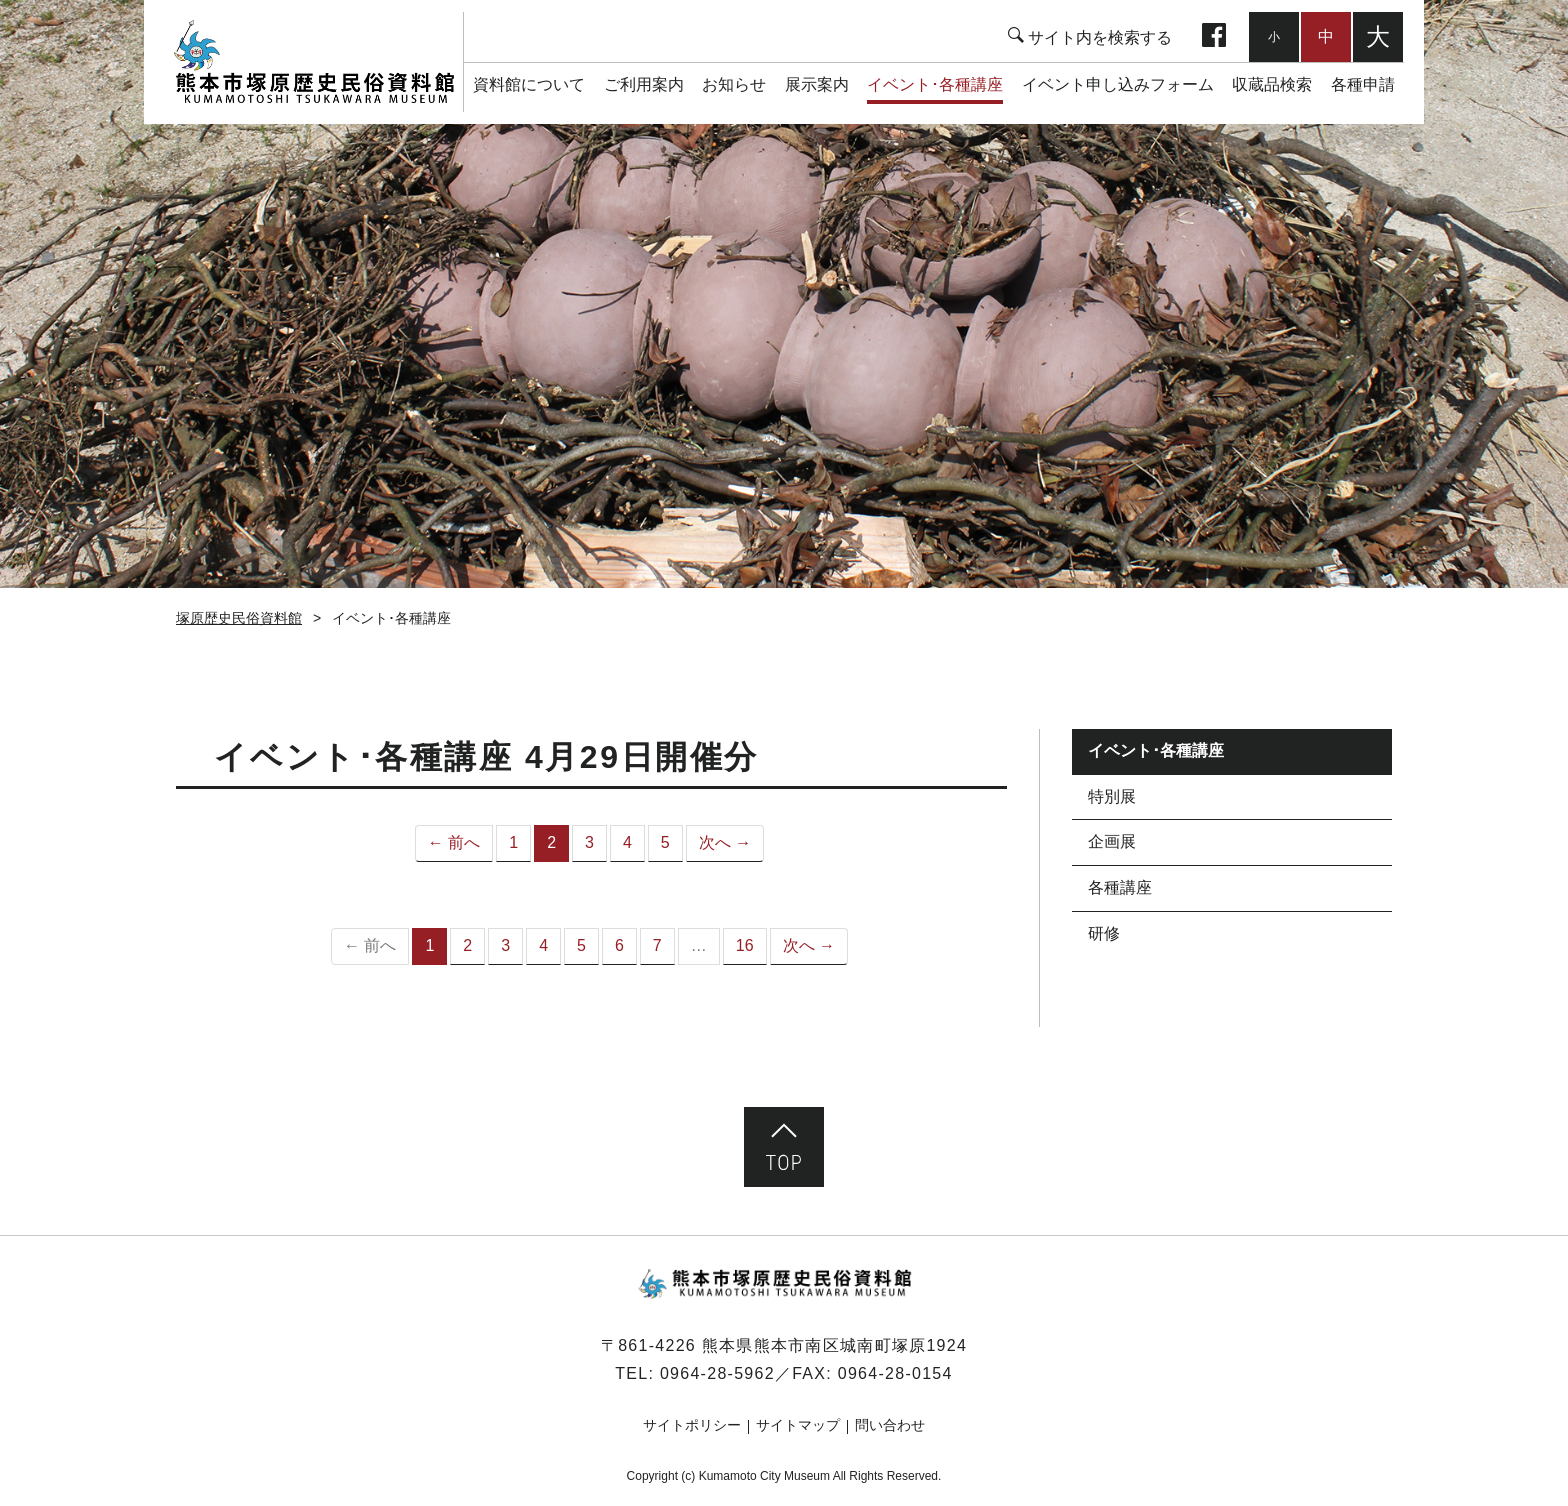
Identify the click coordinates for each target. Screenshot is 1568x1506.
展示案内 (817, 84)
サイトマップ (798, 1425)
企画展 (1112, 841)
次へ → (725, 842)
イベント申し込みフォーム (1118, 84)
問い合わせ (890, 1425)
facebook (1214, 37)
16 (745, 945)
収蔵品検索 (1272, 84)
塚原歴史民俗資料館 (313, 62)
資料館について (529, 84)
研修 (1104, 933)
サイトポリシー (692, 1425)
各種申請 (1363, 84)
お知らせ (734, 84)
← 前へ (454, 842)
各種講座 (1120, 887)
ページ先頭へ (784, 1147)
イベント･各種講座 (935, 84)
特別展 (1112, 796)
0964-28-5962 (717, 1373)
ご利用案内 (644, 84)
